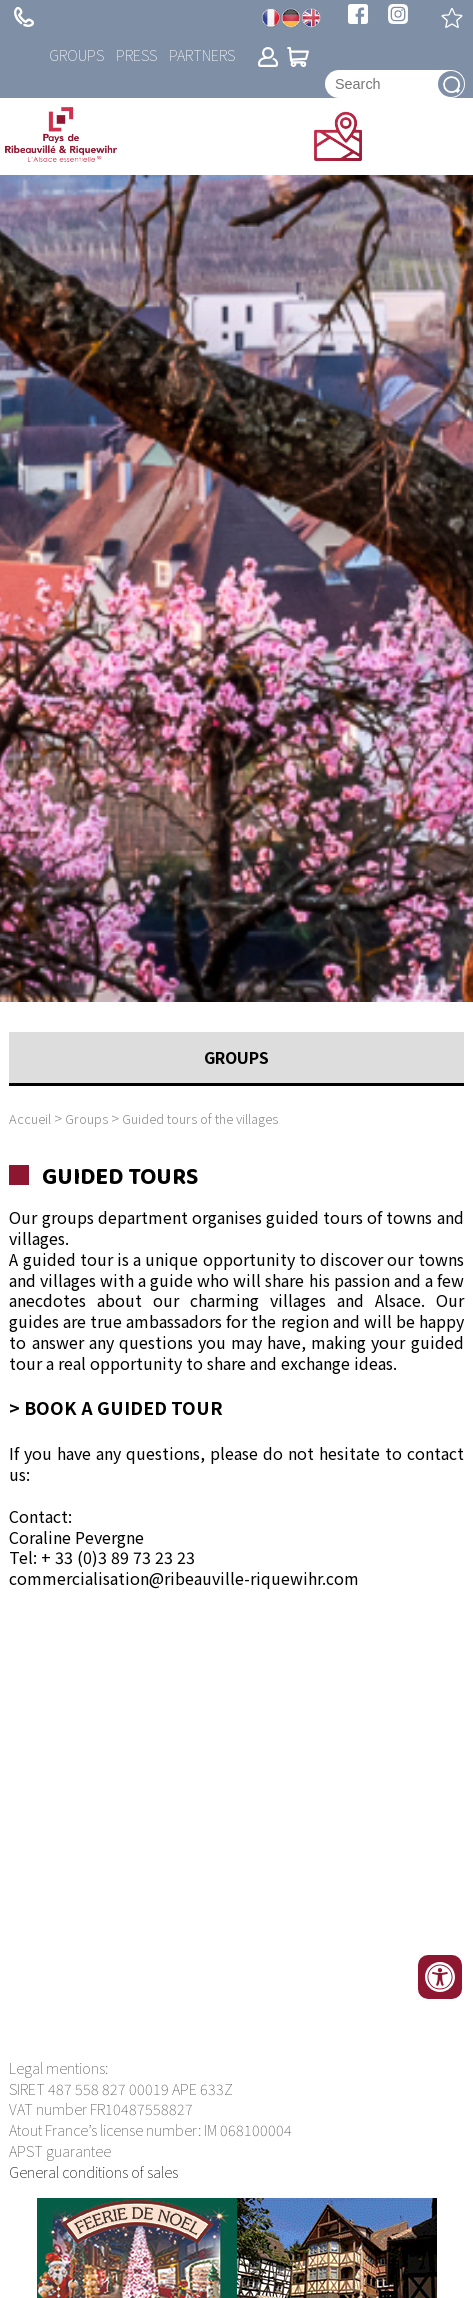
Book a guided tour (123, 1407)
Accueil (30, 1118)
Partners (202, 54)
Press (136, 54)
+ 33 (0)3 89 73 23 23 (24, 17)
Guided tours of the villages (200, 1118)
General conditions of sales (93, 2171)
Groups (76, 54)
